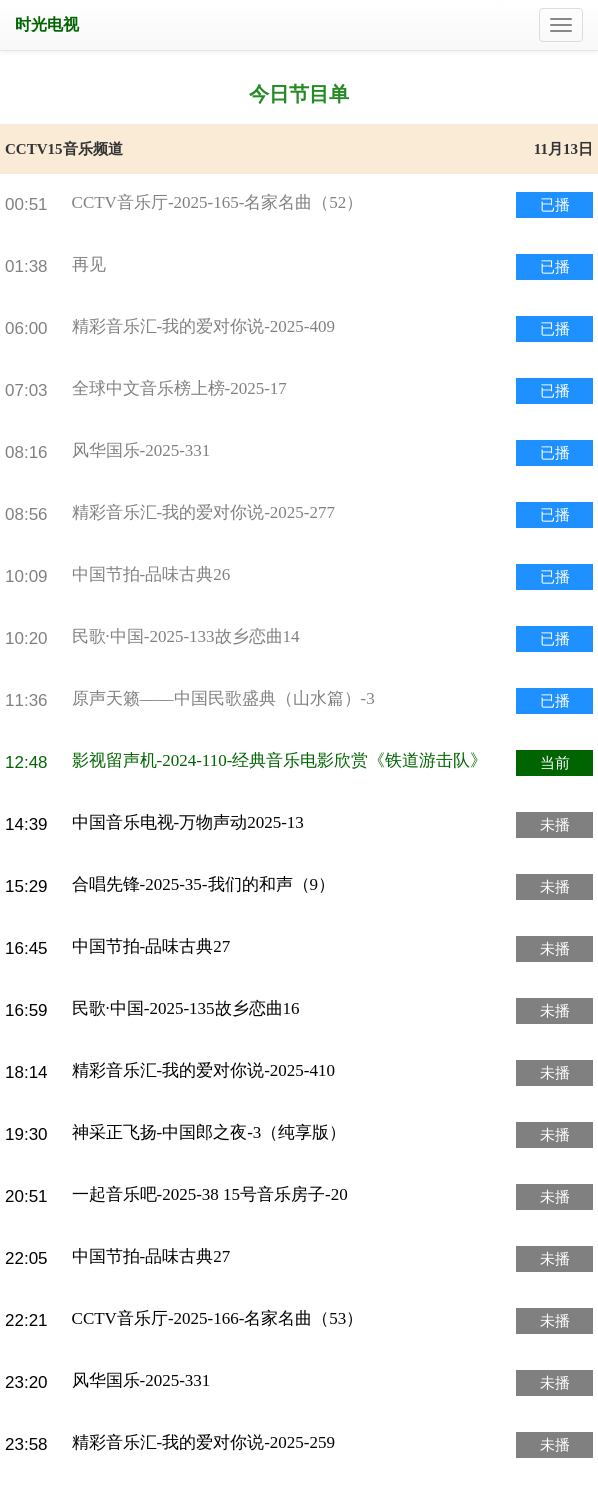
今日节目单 (299, 94)
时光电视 (47, 24)
